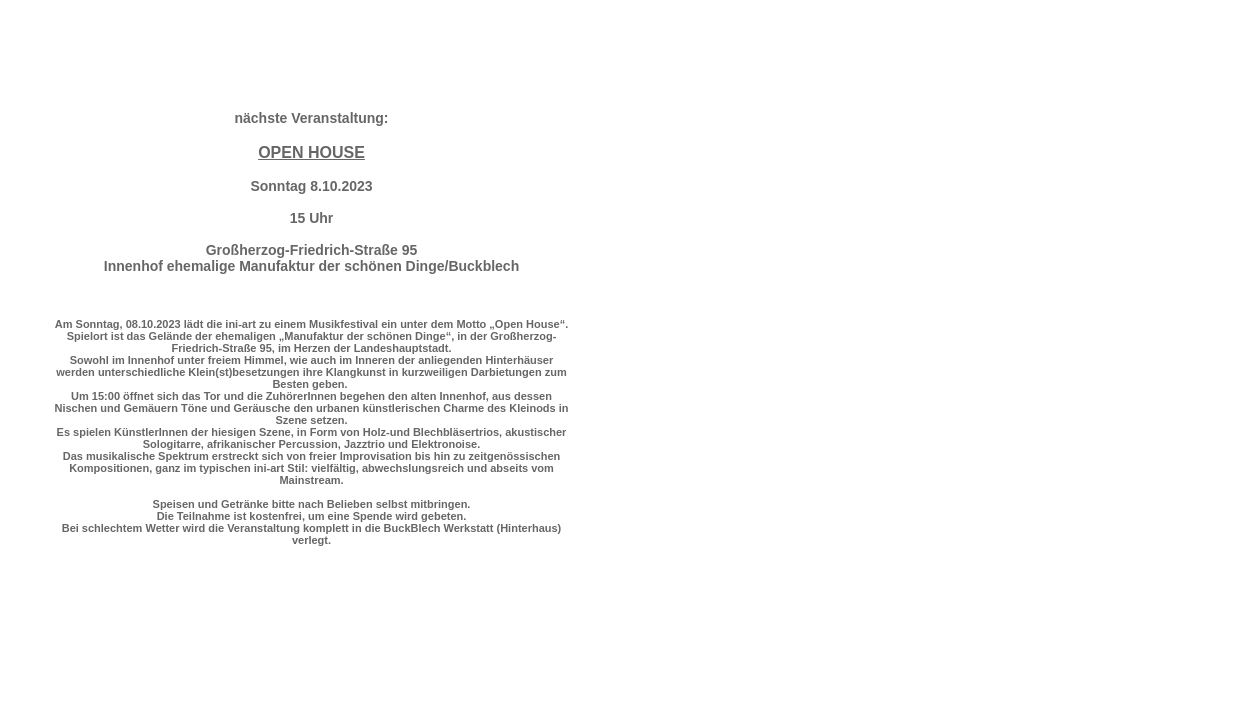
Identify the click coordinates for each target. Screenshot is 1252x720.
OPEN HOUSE (311, 152)
